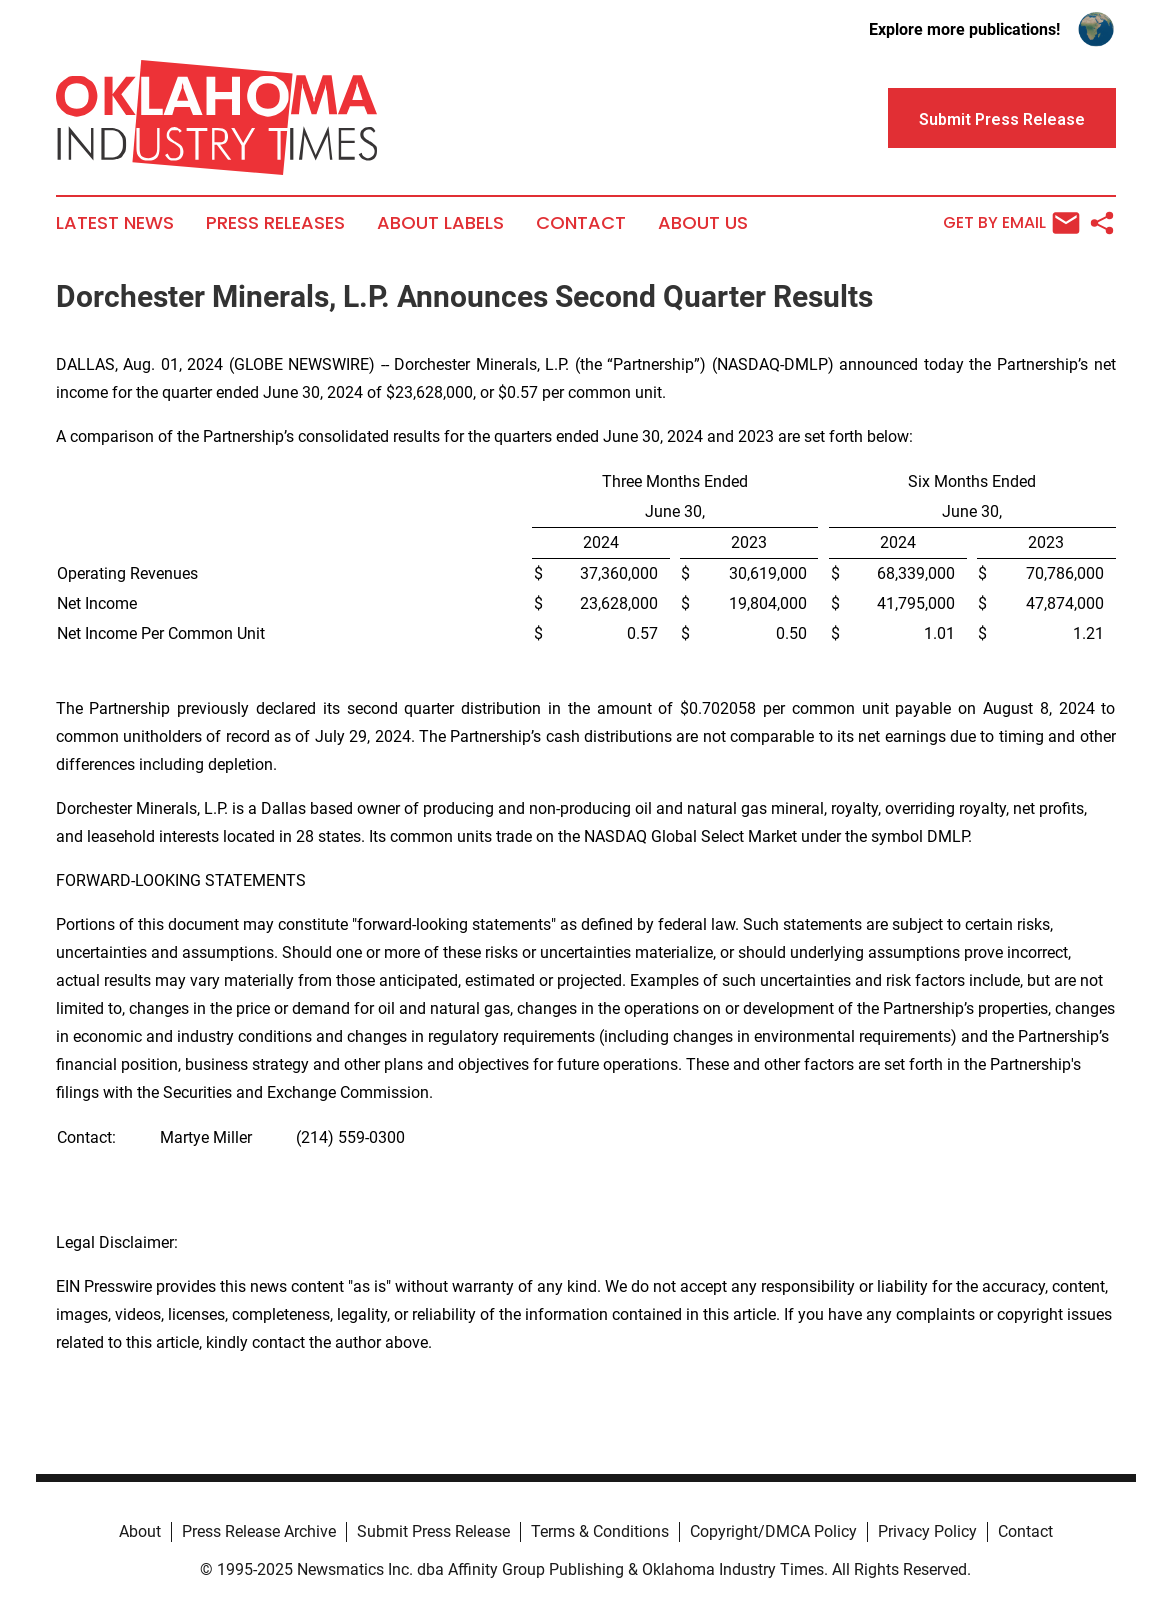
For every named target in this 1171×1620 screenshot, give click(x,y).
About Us (703, 223)
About (140, 1531)
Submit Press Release (433, 1531)
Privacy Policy (927, 1531)
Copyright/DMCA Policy (773, 1531)
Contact (581, 223)
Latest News (115, 223)
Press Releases (275, 223)
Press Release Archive (259, 1531)
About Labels (440, 223)
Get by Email (1011, 223)
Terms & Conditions (600, 1531)
